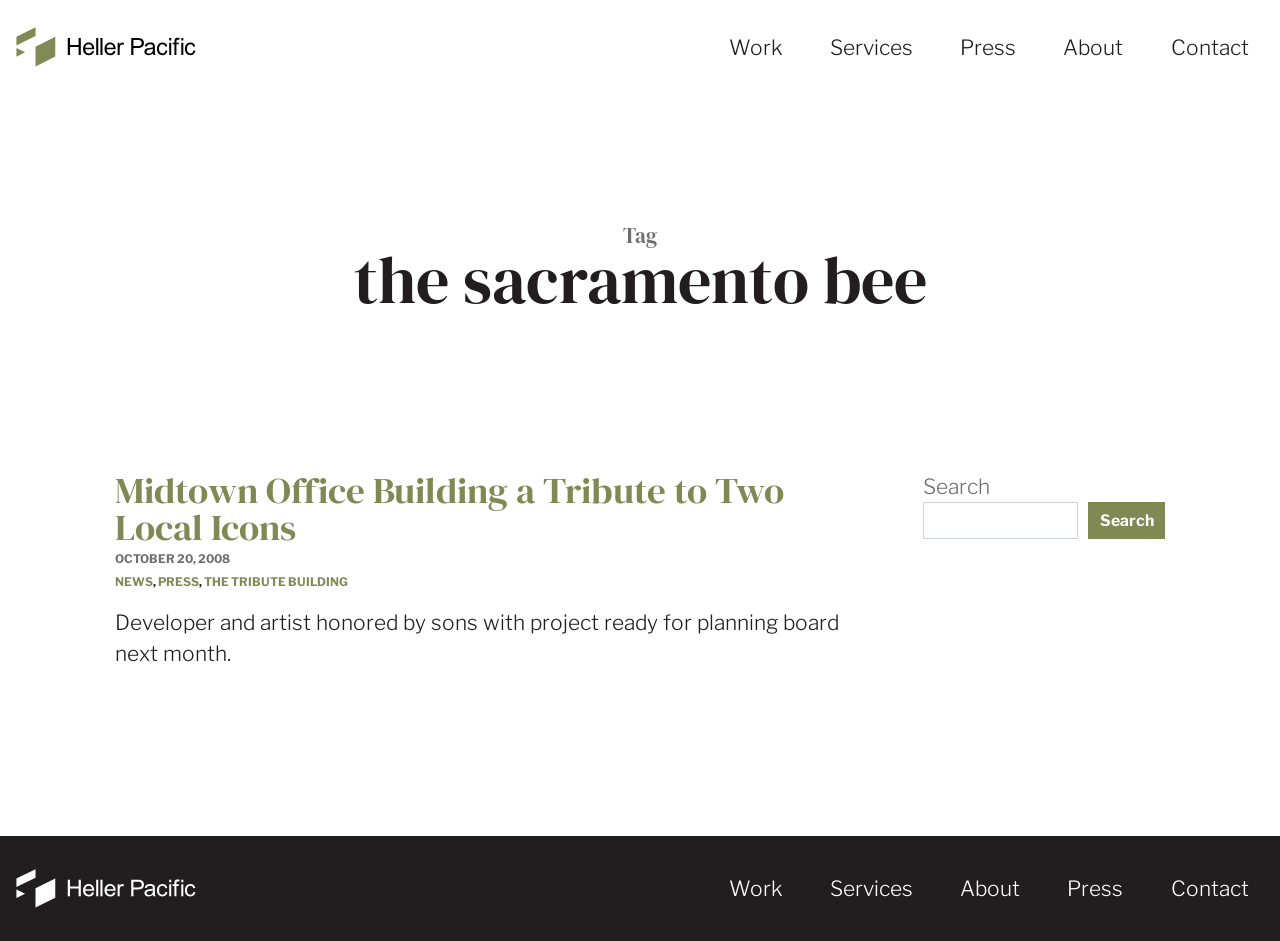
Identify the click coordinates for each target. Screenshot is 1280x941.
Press (988, 47)
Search (956, 486)
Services (871, 47)
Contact (1210, 47)
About (1093, 47)
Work (756, 47)
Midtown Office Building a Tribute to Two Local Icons (449, 508)
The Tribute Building (276, 582)
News (134, 582)
